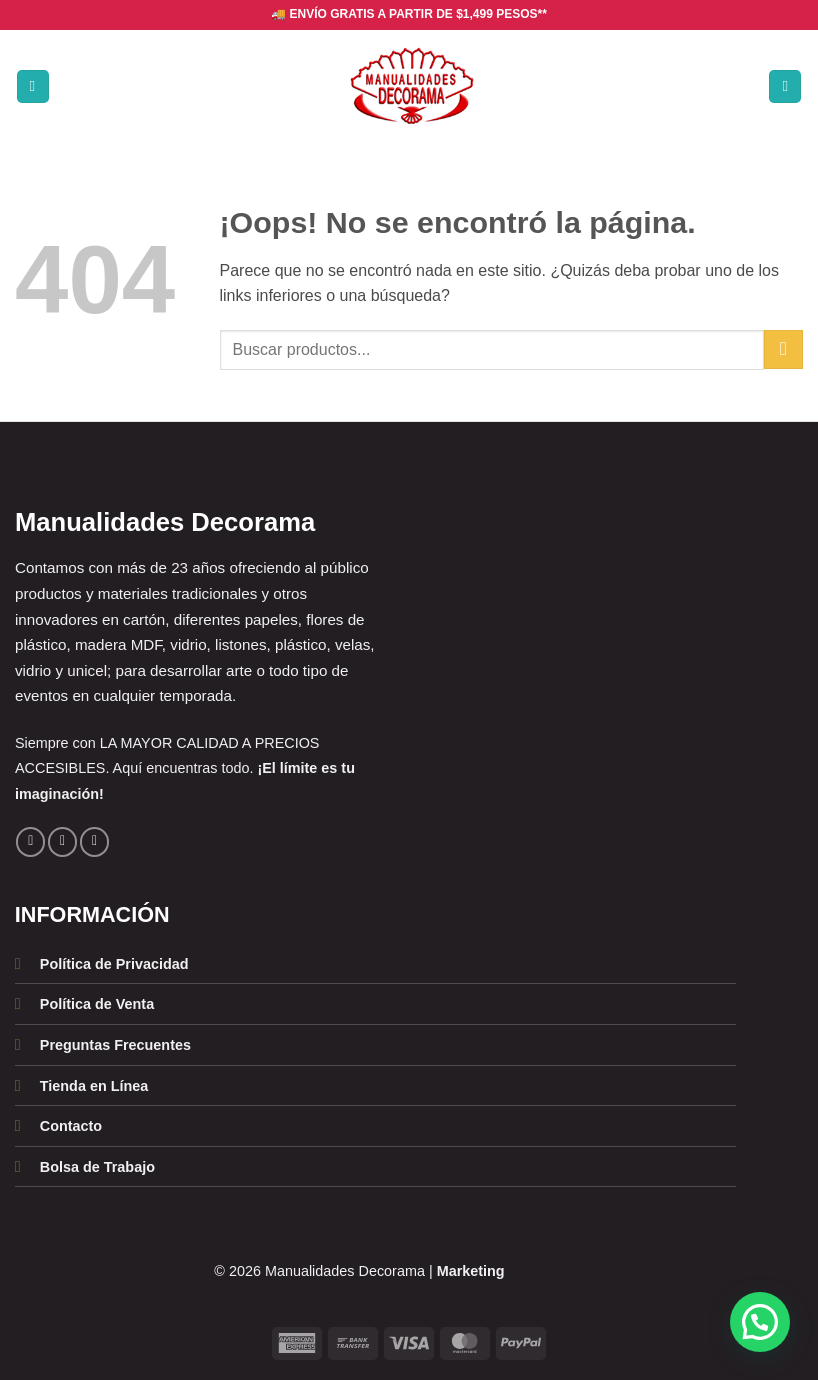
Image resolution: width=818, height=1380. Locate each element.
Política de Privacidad (114, 964)
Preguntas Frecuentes (115, 1045)
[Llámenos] (94, 841)
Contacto (71, 1126)
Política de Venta (97, 1004)
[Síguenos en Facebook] (30, 841)
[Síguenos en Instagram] (62, 841)
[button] (33, 86)
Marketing (471, 1271)
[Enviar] (783, 349)
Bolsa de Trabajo (97, 1167)
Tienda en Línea (94, 1086)
